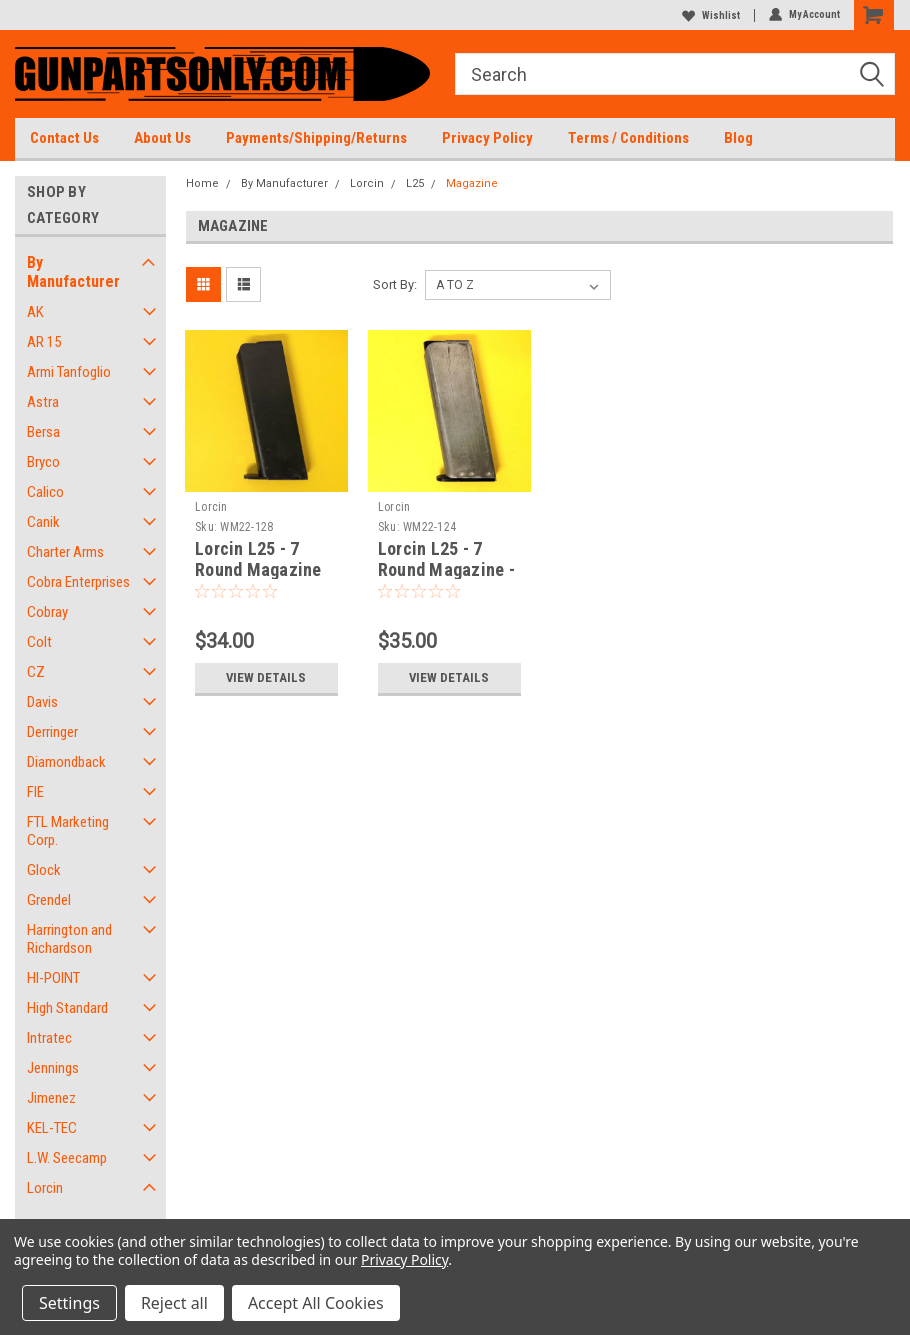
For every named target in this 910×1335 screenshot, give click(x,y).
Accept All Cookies (316, 1303)
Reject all (174, 1303)
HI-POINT (53, 978)
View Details (266, 677)
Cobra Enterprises (78, 582)
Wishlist (711, 15)
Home (202, 183)
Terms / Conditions (628, 138)
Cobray (47, 612)
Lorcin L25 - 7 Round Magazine (258, 559)
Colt (39, 642)
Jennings (53, 1068)
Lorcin (45, 1188)
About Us (162, 138)
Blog (738, 138)
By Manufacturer (73, 272)
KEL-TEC (52, 1128)
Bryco (43, 462)
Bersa (43, 432)
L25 (415, 183)
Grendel (49, 900)
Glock (44, 870)
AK (35, 312)
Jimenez (51, 1098)
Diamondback (66, 762)
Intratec (49, 1038)
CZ (36, 672)
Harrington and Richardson (69, 939)
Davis (42, 702)
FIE (35, 792)
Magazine (472, 183)
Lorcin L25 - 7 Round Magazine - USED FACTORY (446, 569)
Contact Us (64, 138)
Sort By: (395, 284)
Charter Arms (65, 552)
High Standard (67, 1008)
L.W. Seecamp (67, 1158)
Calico (45, 492)
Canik (43, 522)
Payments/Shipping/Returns (316, 138)
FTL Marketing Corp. (68, 831)
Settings (69, 1303)
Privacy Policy (487, 138)
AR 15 (44, 342)
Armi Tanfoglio (69, 372)
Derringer (52, 732)
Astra (43, 402)
